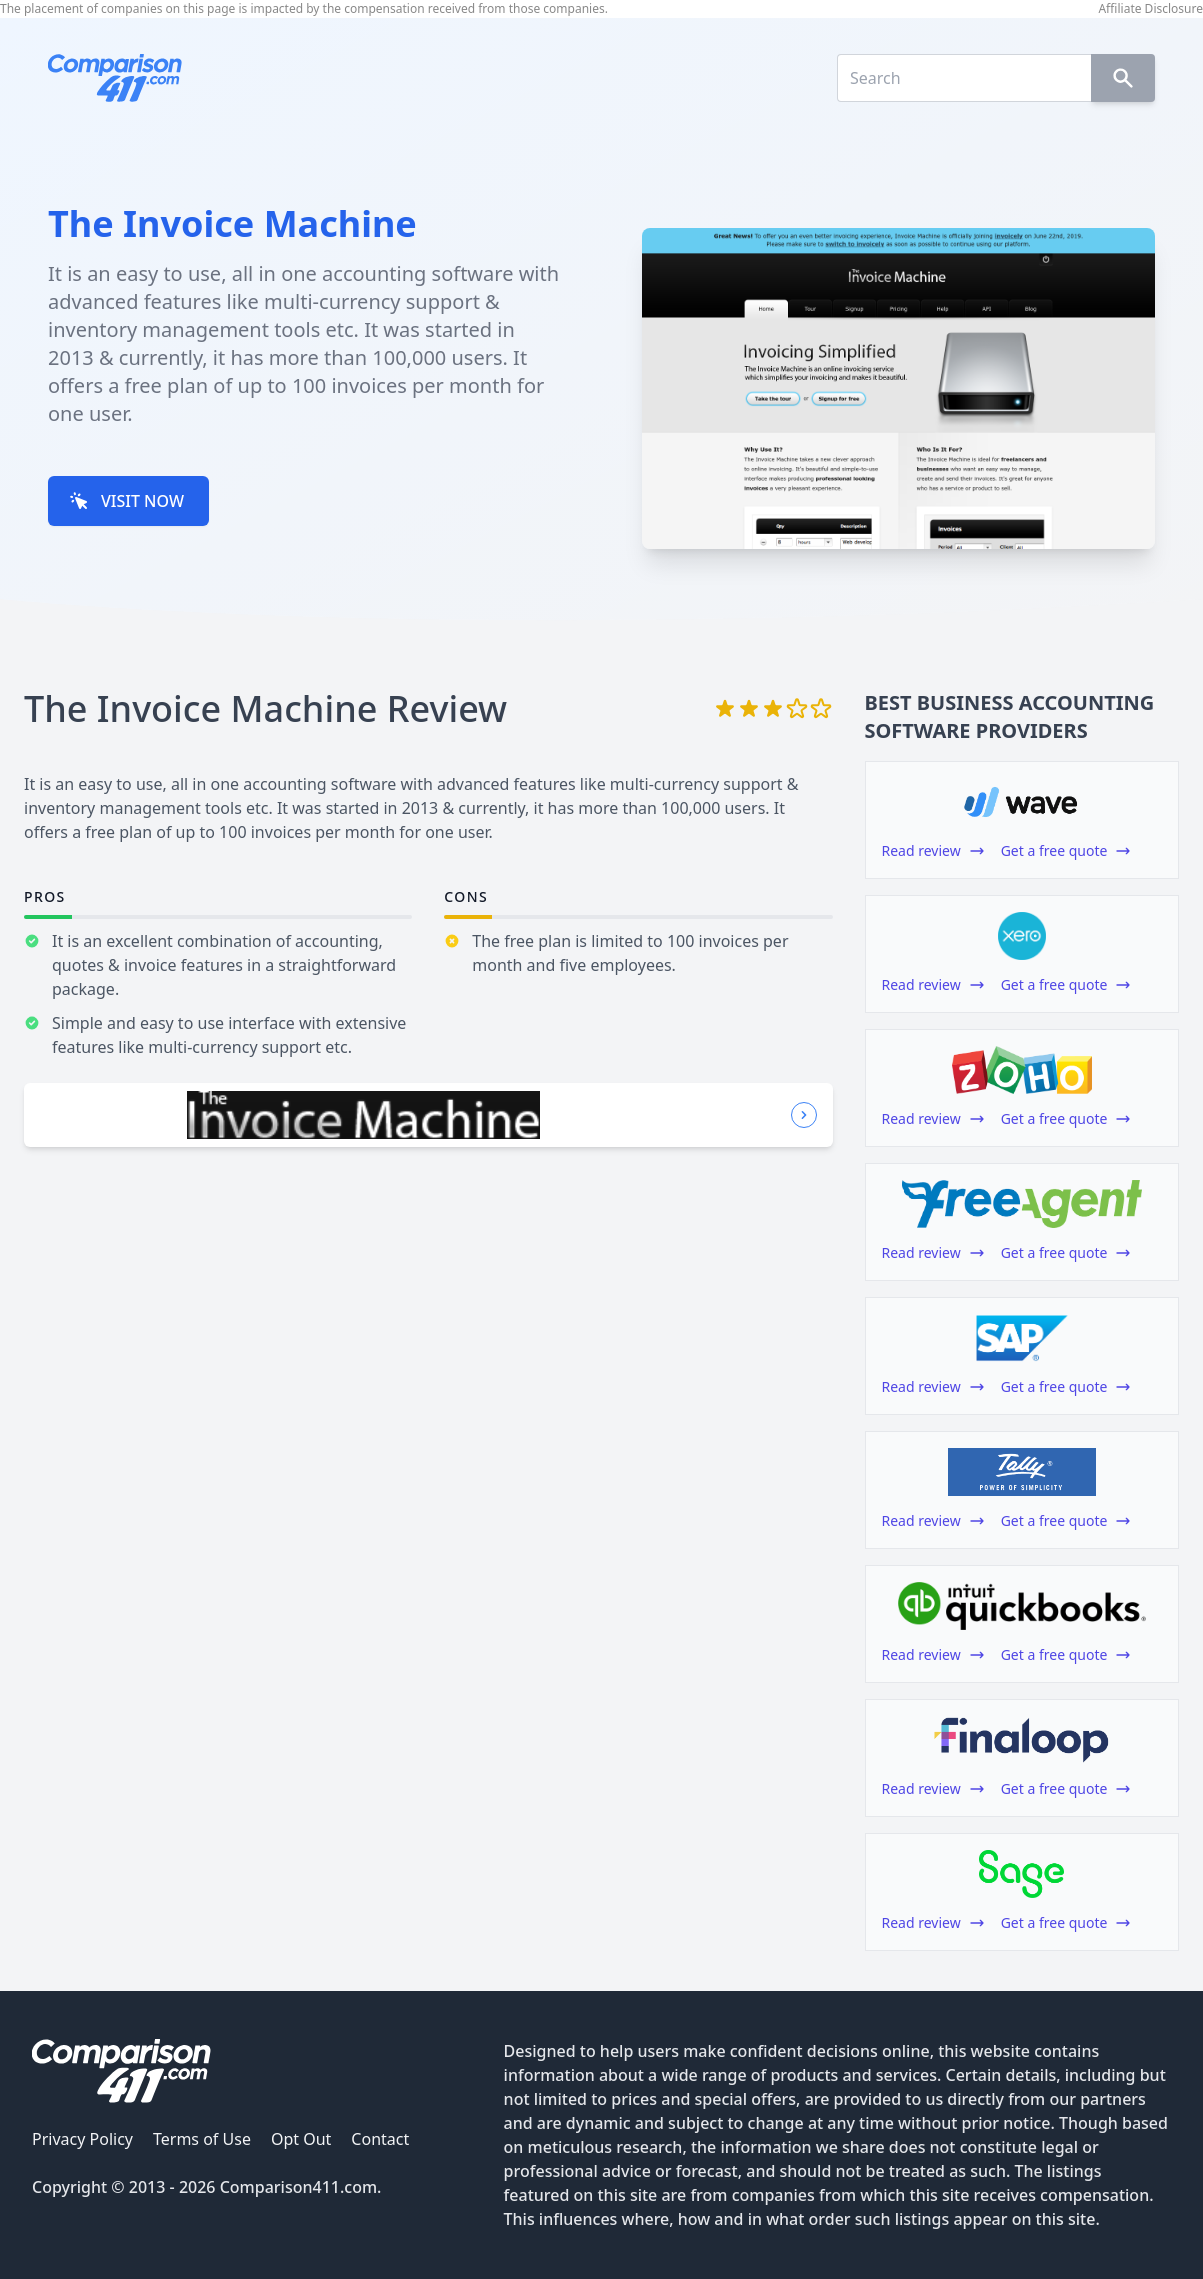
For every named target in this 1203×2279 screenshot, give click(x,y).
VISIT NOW (126, 501)
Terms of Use (202, 2139)
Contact (380, 2139)
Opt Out (301, 2139)
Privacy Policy (82, 2139)
